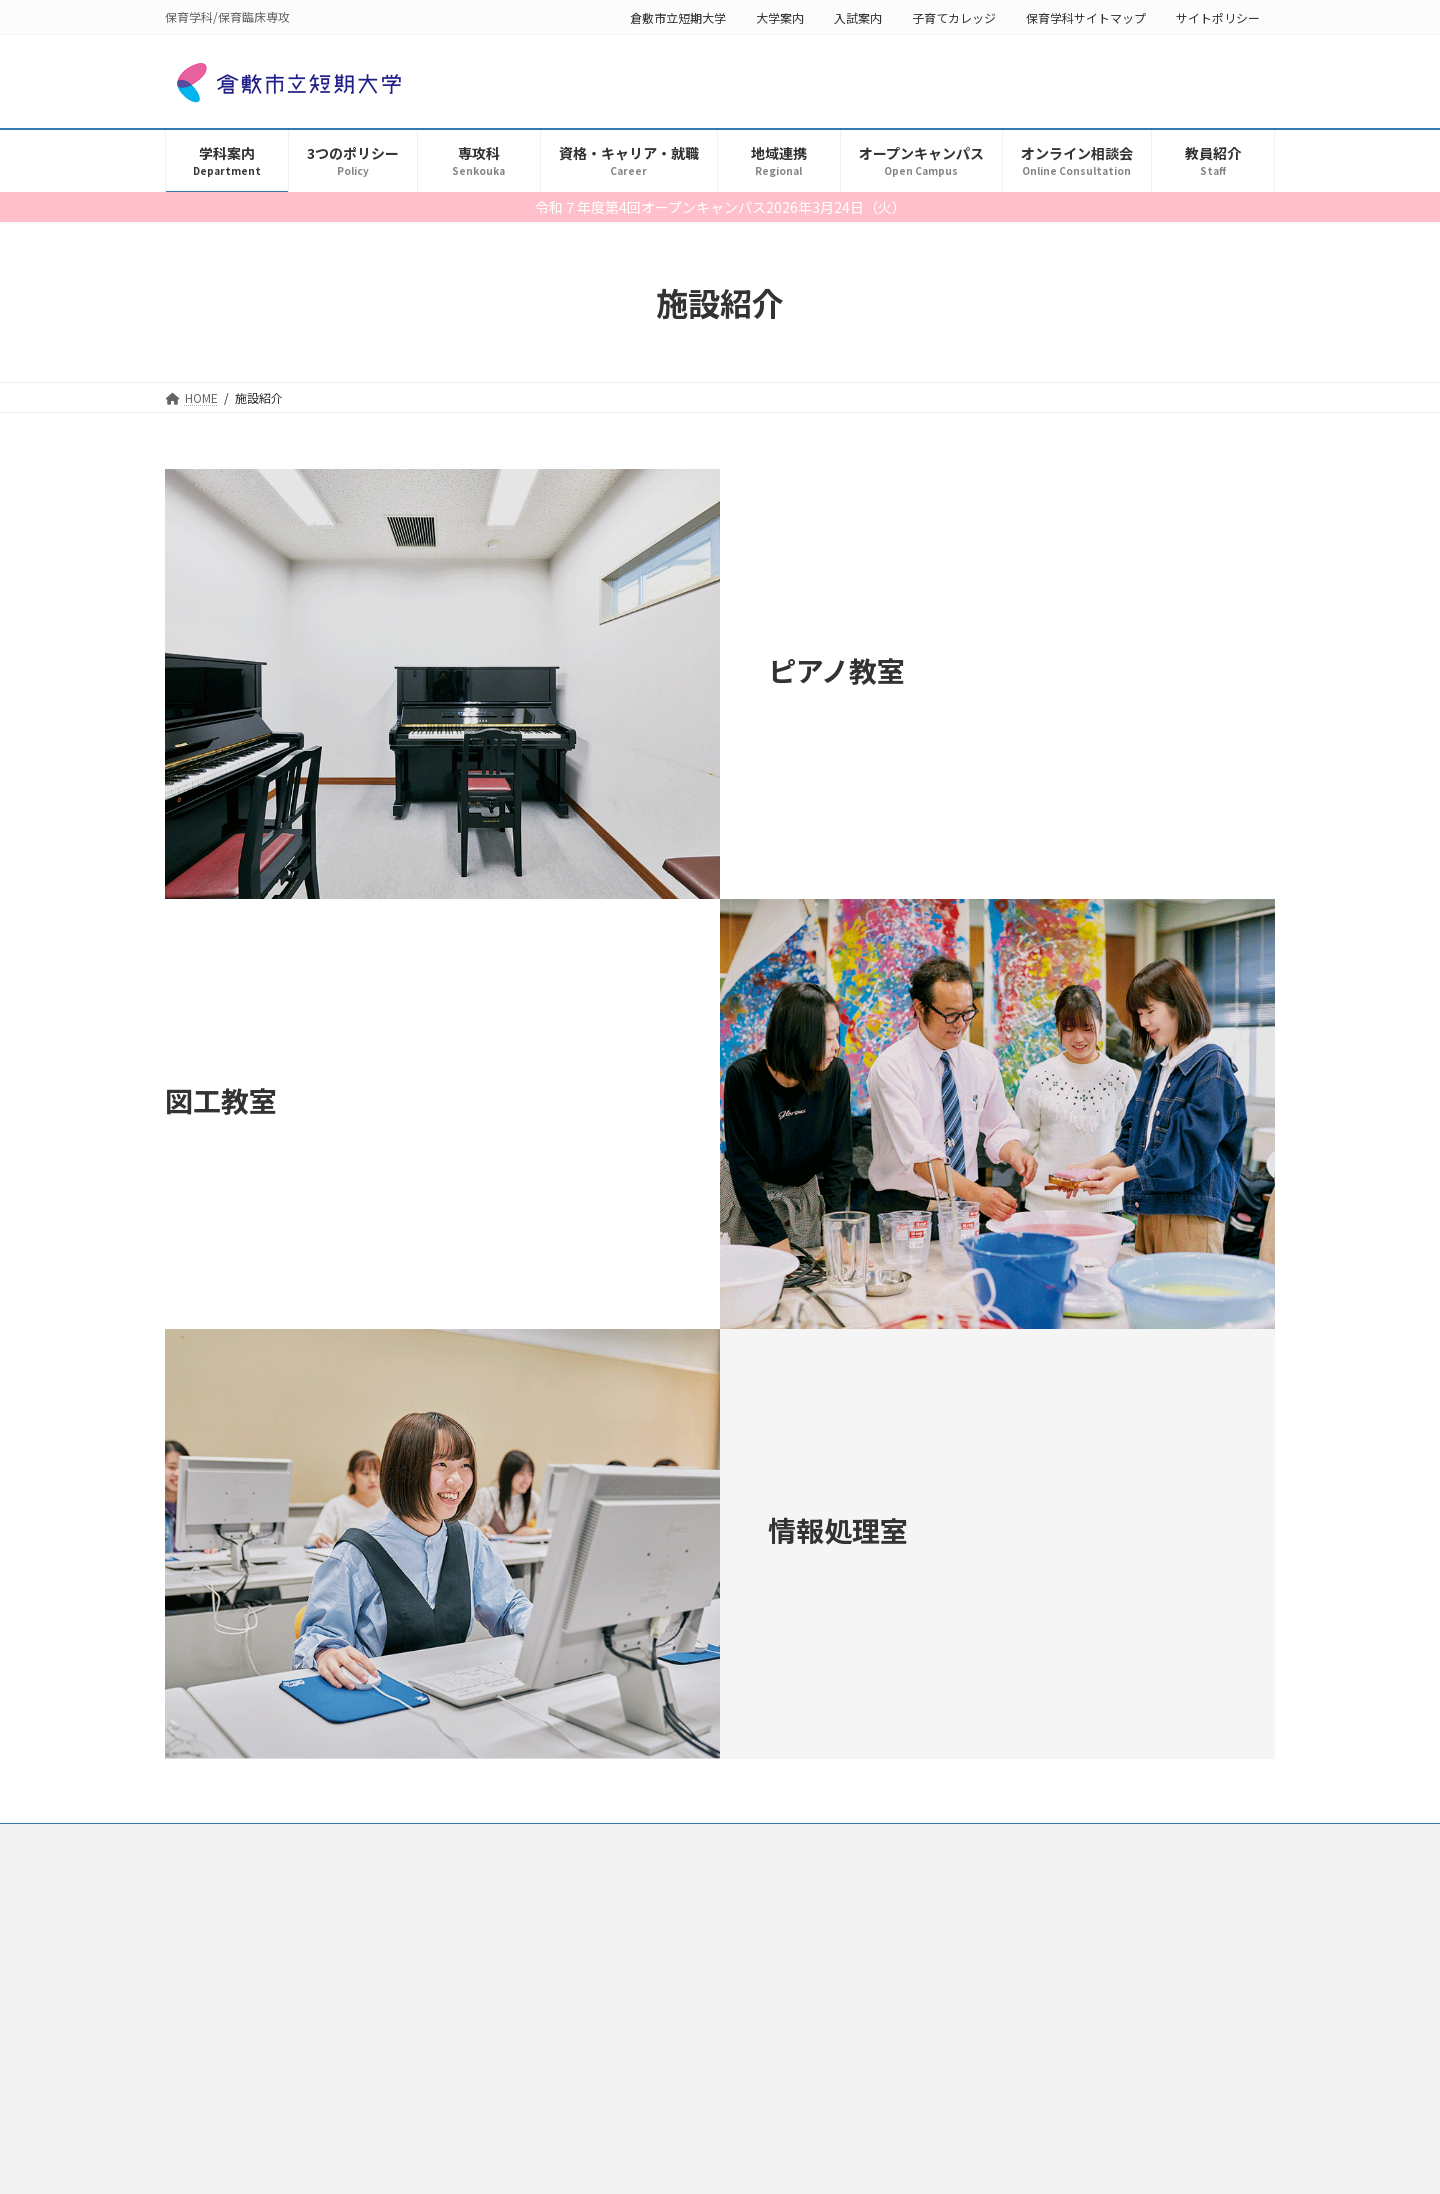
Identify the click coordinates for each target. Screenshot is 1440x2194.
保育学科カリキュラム (249, 2131)
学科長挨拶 (219, 1992)
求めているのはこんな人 (255, 2062)
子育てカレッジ (954, 17)
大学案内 (780, 17)
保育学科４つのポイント (255, 2096)
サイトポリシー (1218, 17)
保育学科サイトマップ (1086, 17)
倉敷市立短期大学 (678, 17)
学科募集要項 (225, 2027)
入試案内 (858, 17)
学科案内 (201, 1957)
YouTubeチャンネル (243, 2166)
